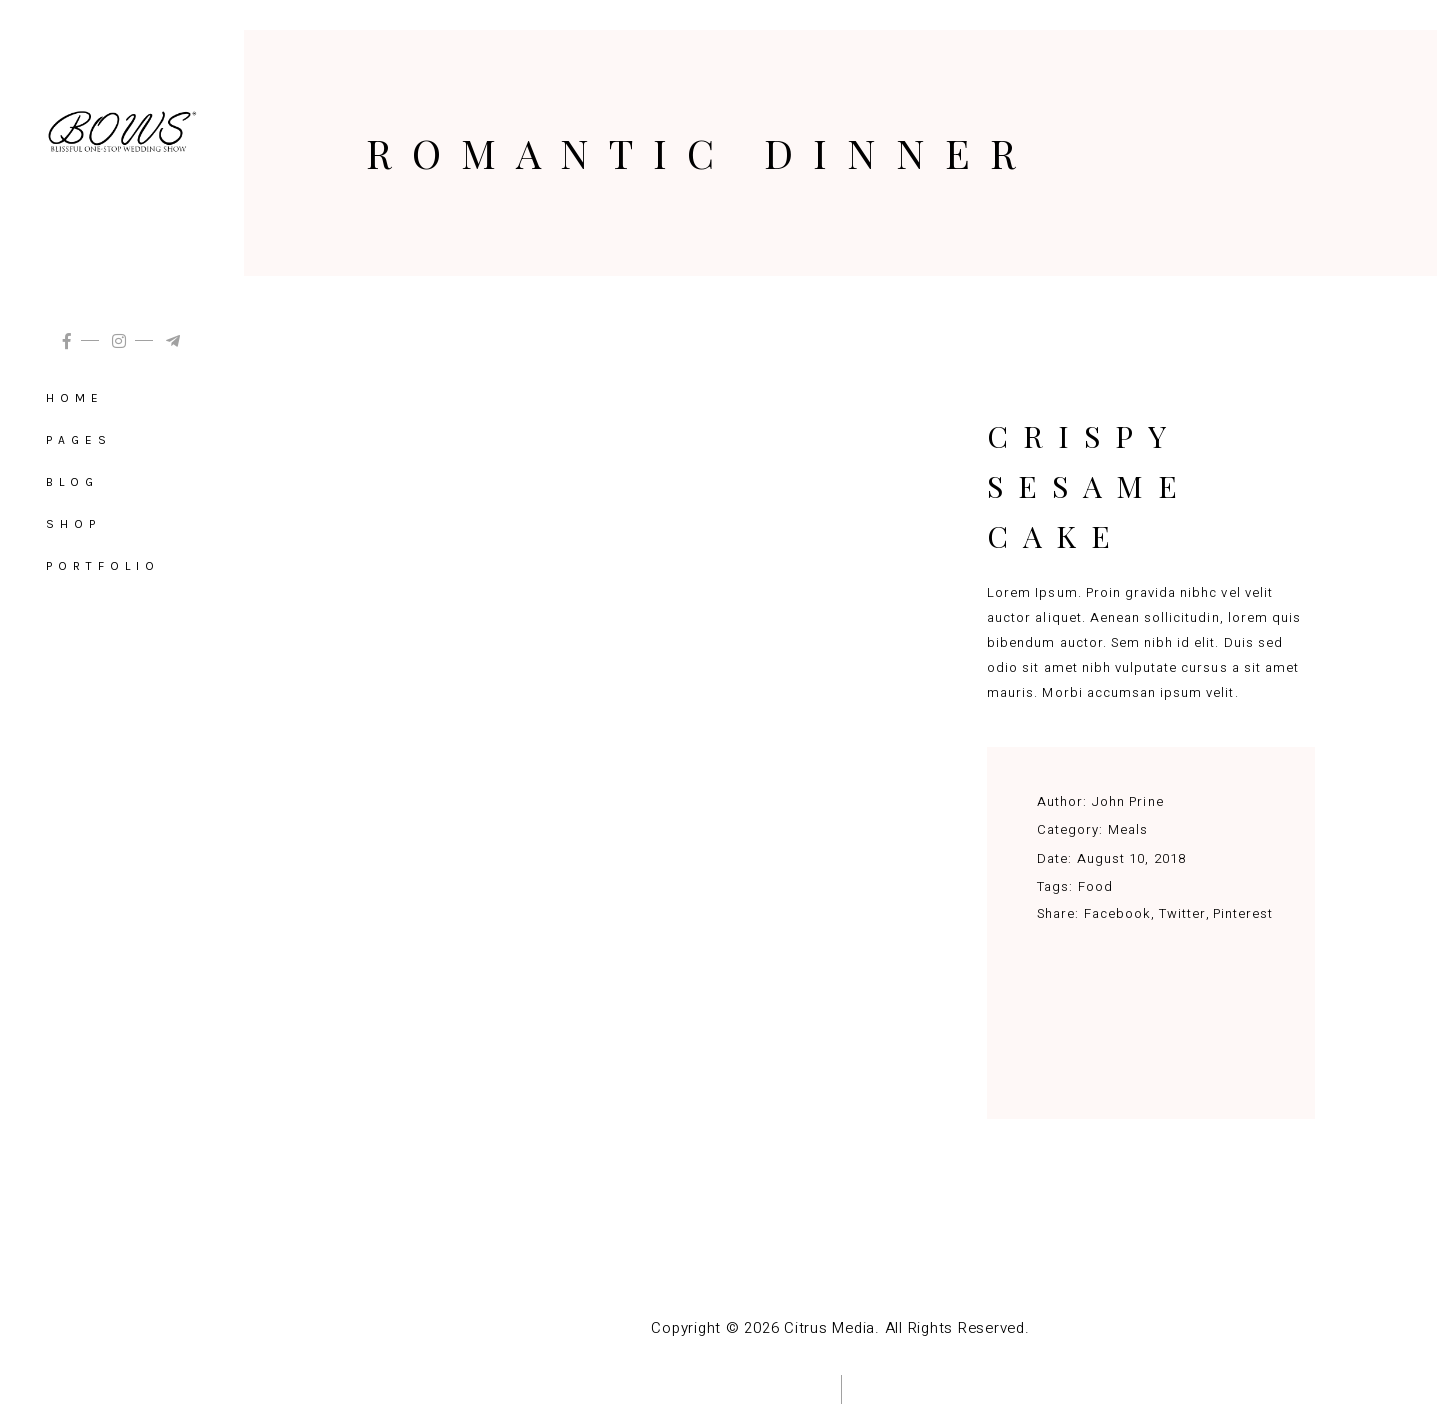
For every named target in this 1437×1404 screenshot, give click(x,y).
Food (1095, 886)
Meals (1128, 829)
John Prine (1127, 801)
